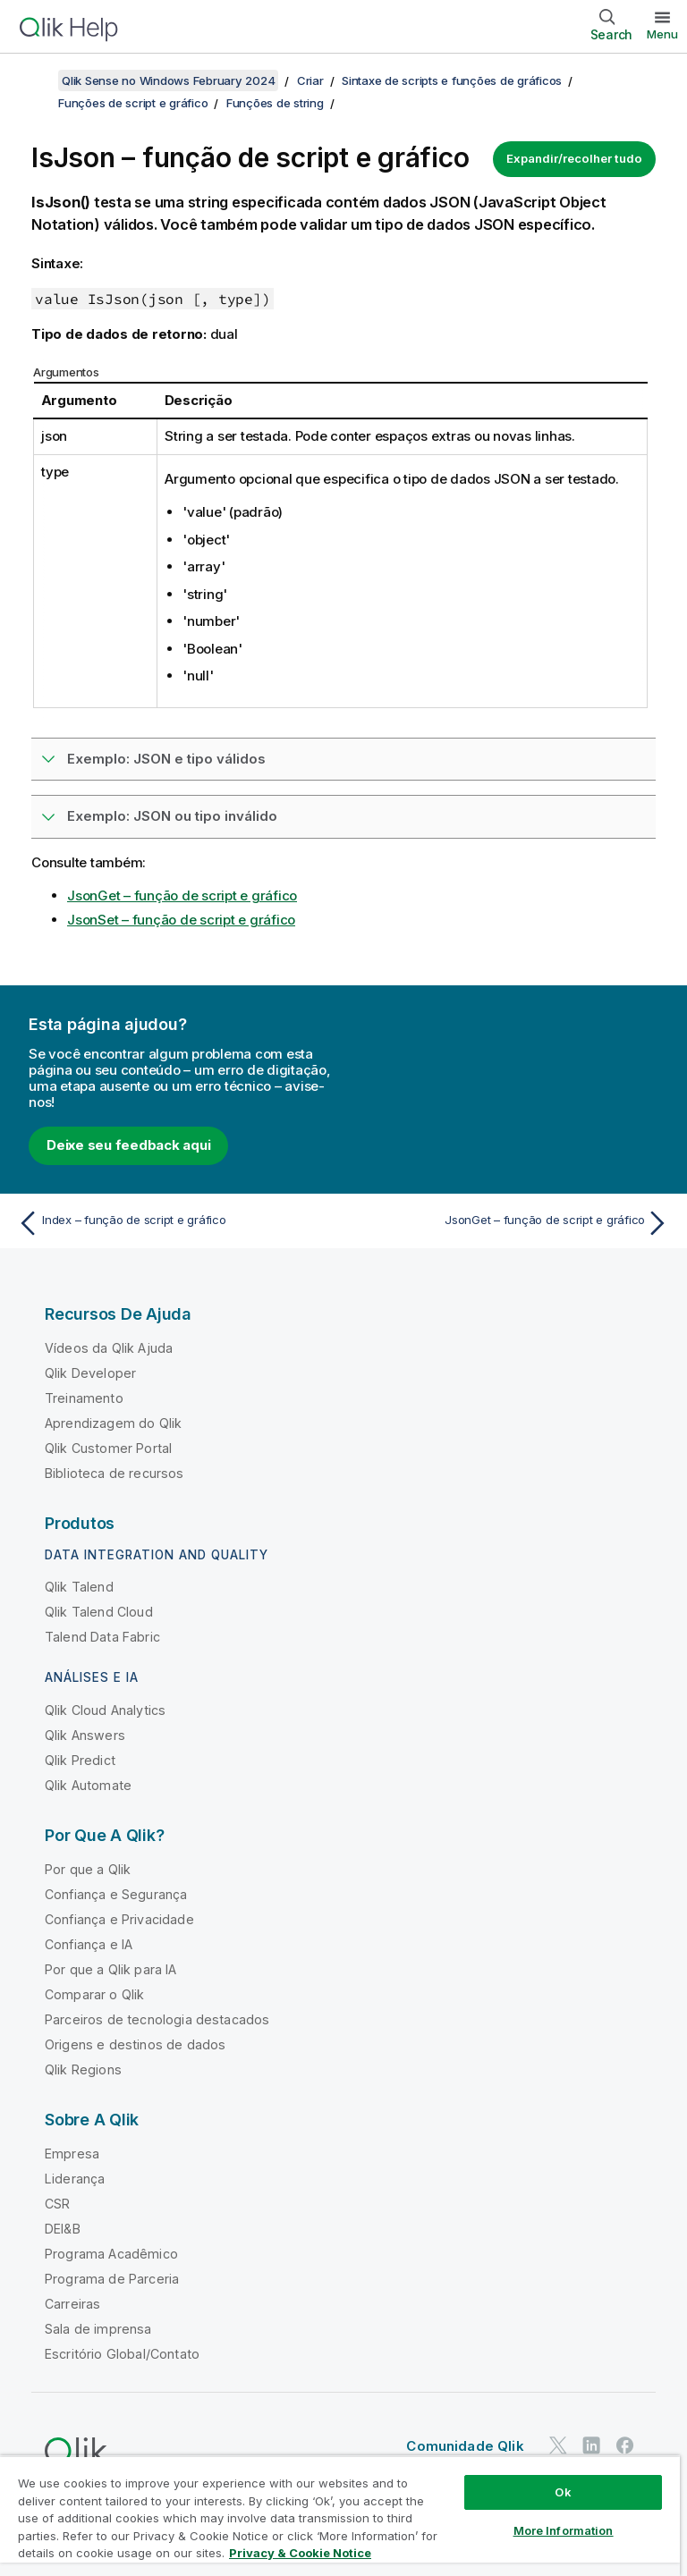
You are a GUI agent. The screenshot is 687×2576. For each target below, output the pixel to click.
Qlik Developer (90, 1373)
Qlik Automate (88, 1785)
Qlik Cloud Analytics (105, 1710)
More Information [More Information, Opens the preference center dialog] (563, 2530)
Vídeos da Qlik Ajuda (109, 1348)
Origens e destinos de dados (135, 2044)
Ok (563, 2492)
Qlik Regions (83, 2069)
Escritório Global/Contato (122, 2353)
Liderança (75, 2178)
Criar (310, 80)
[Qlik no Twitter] (558, 2445)
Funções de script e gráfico (133, 103)
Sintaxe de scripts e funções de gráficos (452, 80)
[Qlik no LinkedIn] (591, 2445)
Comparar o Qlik (94, 1994)
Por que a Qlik (88, 1869)
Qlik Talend (79, 1586)
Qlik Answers (85, 1735)
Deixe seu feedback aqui (128, 1144)
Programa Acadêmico (111, 2253)
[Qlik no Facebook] (625, 2445)
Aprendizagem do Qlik (113, 1423)
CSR (57, 2203)
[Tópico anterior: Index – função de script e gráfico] (175, 1223)
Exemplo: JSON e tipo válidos (166, 758)
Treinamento (84, 1398)
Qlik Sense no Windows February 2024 (168, 80)
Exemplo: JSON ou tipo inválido (172, 815)
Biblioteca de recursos (114, 1473)
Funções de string (275, 103)
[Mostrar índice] (35, 80)
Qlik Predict (80, 1760)
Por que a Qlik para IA (111, 1969)
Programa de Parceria (112, 2278)
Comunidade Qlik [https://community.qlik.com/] (464, 2445)
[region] (340, 2515)
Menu (662, 34)
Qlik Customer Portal (108, 1448)
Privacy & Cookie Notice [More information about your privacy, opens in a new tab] (300, 2553)
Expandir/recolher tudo (574, 158)
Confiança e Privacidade (119, 1919)
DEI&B (63, 2228)
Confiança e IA (88, 1944)
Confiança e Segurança (116, 1894)
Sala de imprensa (98, 2328)
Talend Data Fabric (102, 1636)
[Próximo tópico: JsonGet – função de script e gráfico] (512, 1223)
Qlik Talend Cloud (99, 1611)
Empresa (72, 2153)
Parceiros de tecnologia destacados (157, 2019)
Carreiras (72, 2303)
